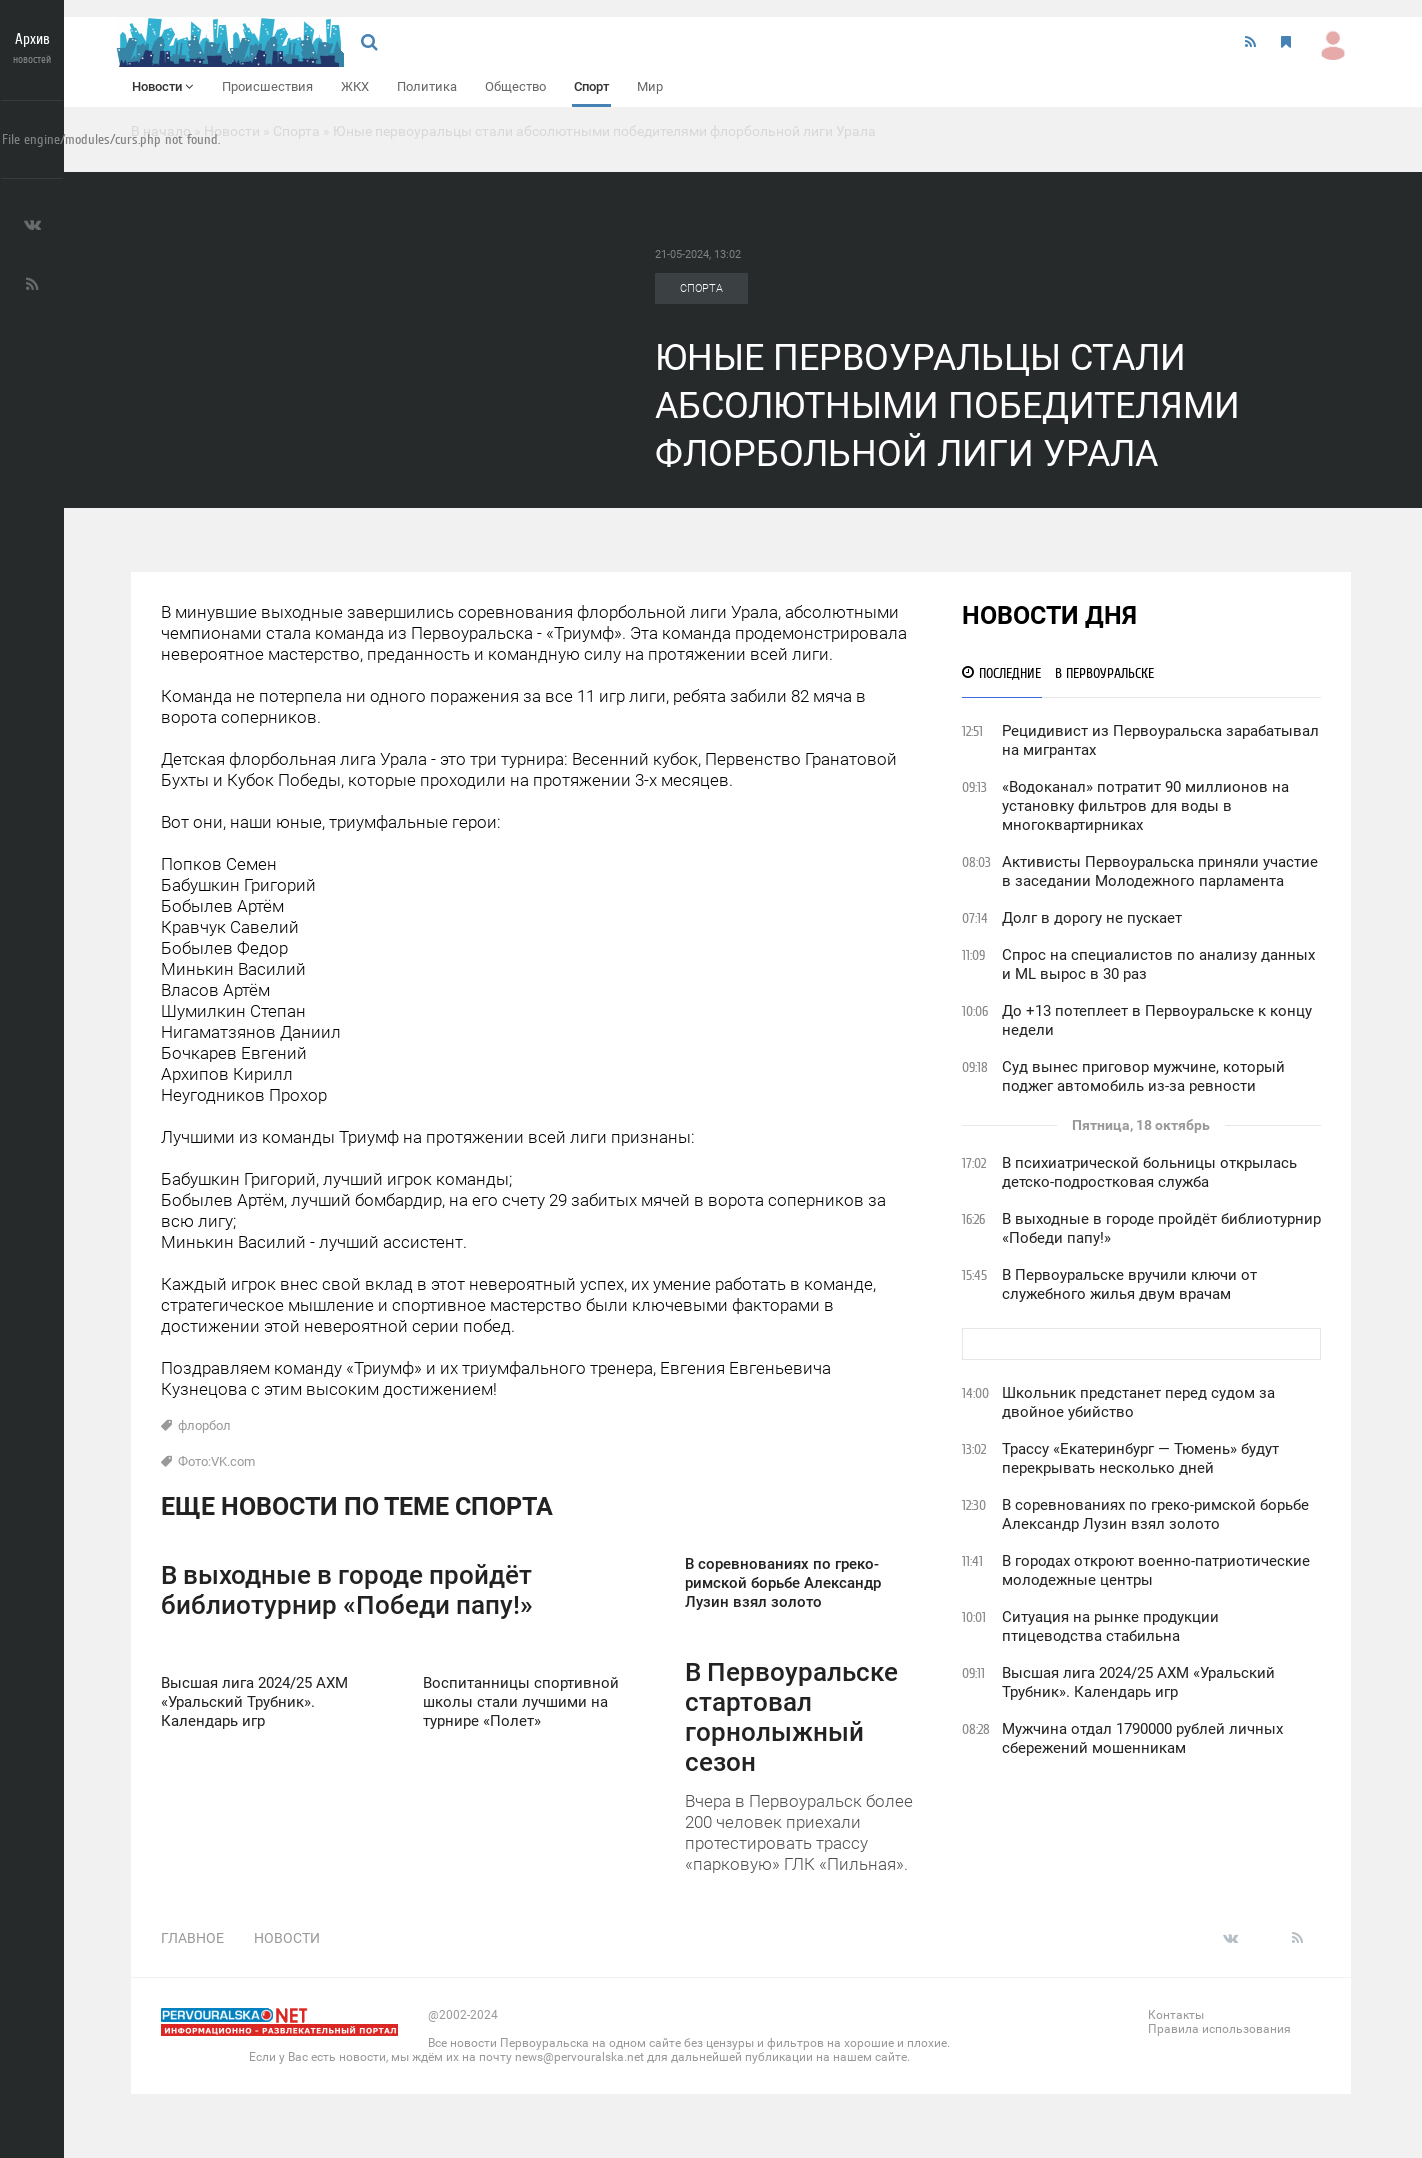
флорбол (204, 1425)
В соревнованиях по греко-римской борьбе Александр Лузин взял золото (1155, 1514)
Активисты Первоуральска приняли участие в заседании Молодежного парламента (1160, 871)
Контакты (1176, 2015)
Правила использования (1219, 2029)
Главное (192, 1938)
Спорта (296, 131)
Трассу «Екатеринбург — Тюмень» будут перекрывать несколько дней (1140, 1458)
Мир (650, 86)
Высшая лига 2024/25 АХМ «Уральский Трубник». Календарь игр (1138, 1682)
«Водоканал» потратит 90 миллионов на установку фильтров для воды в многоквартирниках (1145, 806)
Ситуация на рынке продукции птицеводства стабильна (1110, 1626)
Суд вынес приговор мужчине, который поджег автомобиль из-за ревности (1143, 1076)
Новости (162, 86)
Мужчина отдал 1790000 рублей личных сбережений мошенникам (1142, 1738)
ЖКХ (355, 86)
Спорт (591, 86)
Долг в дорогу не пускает (1092, 918)
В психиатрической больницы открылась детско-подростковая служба (1149, 1172)
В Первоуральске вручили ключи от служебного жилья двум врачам (1129, 1284)
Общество (515, 86)
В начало (161, 131)
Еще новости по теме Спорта (357, 1506)
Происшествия (267, 86)
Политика (427, 86)
